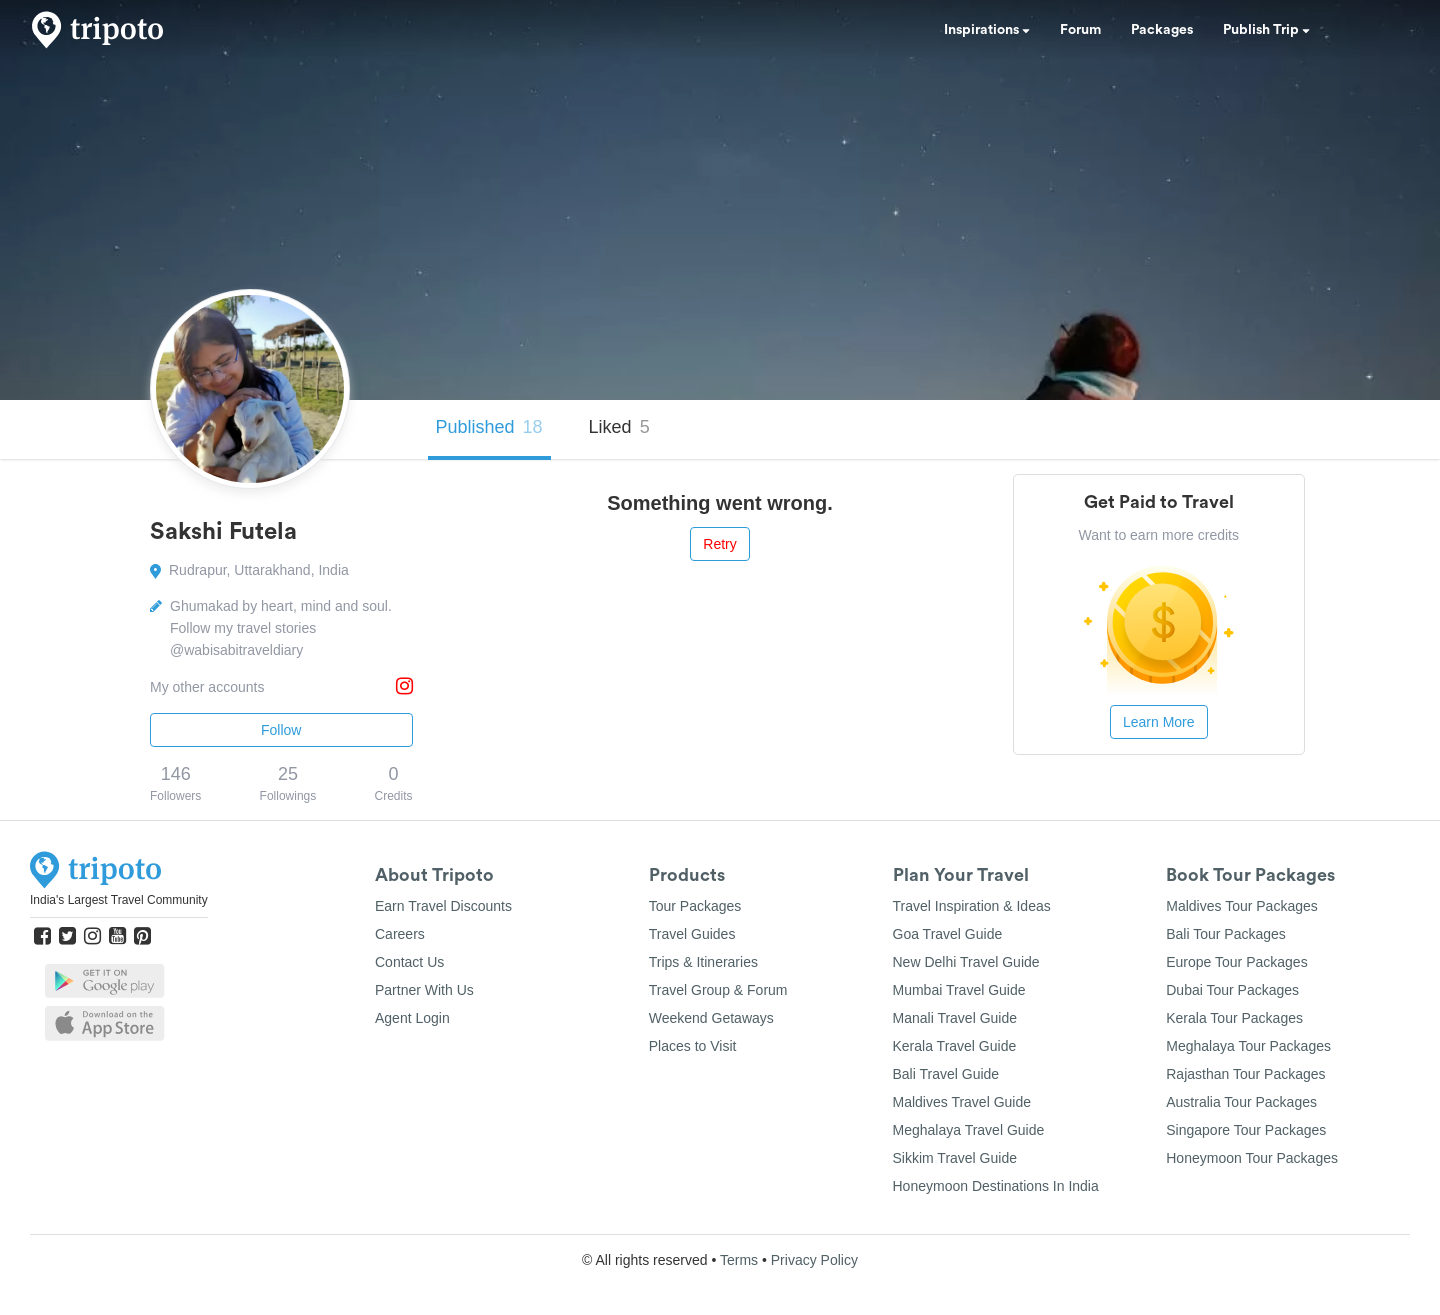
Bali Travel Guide (946, 1074)
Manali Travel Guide (955, 1018)
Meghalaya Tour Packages (1248, 1046)
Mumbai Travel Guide (959, 990)
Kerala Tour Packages (1234, 1018)
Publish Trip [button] (1266, 30)
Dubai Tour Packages (1232, 990)
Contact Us (409, 962)
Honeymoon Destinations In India (996, 1186)
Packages (1162, 30)
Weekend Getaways (711, 1018)
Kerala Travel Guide (955, 1046)
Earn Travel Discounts (443, 906)
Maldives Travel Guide (962, 1102)
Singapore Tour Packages (1246, 1130)
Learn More (1159, 722)
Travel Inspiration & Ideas (972, 906)
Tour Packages (695, 906)
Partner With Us (424, 990)
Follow (281, 730)
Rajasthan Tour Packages (1245, 1074)
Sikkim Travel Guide (955, 1158)
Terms (739, 1260)
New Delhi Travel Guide (966, 962)
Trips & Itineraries (703, 962)
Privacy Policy (814, 1260)
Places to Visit (693, 1046)
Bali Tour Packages (1226, 934)
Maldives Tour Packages (1241, 906)
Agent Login (412, 1018)
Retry (719, 544)
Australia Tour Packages (1241, 1102)
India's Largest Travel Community (119, 900)
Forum (1080, 30)
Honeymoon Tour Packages (1252, 1158)
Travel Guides (692, 934)
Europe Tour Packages (1236, 962)
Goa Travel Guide (948, 934)
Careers (400, 934)
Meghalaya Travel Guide (969, 1130)
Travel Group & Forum (718, 990)
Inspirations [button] (987, 30)
